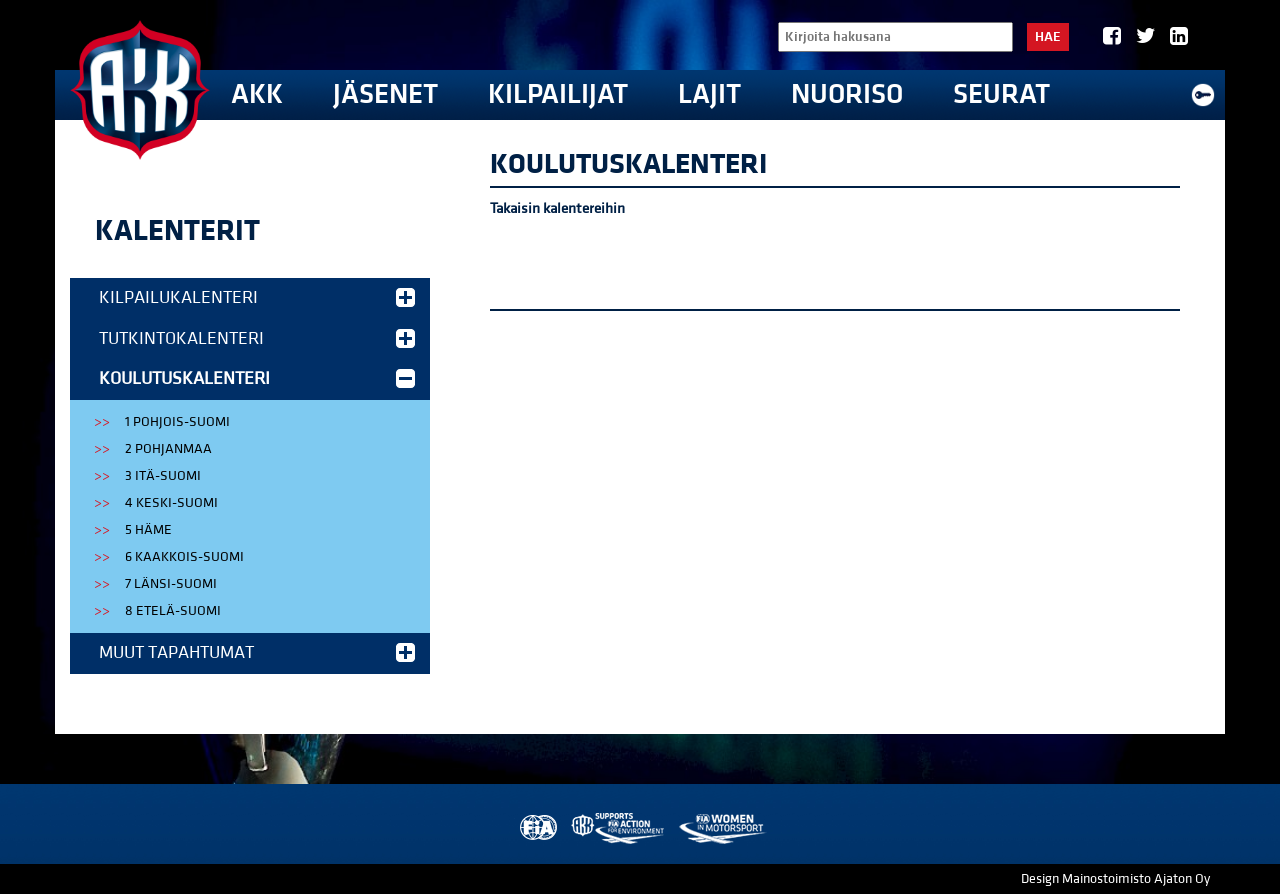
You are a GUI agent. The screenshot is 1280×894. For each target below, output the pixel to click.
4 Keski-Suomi (171, 503)
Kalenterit (177, 231)
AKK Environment (619, 828)
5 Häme (148, 530)
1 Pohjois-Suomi (177, 422)
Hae (1048, 37)
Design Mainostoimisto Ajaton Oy (1115, 879)
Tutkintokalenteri (257, 338)
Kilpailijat (558, 94)
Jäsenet (385, 94)
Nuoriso (847, 94)
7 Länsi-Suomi (171, 584)
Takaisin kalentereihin (557, 208)
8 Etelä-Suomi (173, 611)
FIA (536, 828)
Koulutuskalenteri (257, 378)
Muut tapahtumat (257, 652)
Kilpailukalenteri (257, 297)
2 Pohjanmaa (168, 449)
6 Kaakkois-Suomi (184, 557)
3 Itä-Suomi (163, 476)
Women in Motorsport (721, 828)
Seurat (1001, 94)
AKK (257, 94)
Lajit (709, 94)
